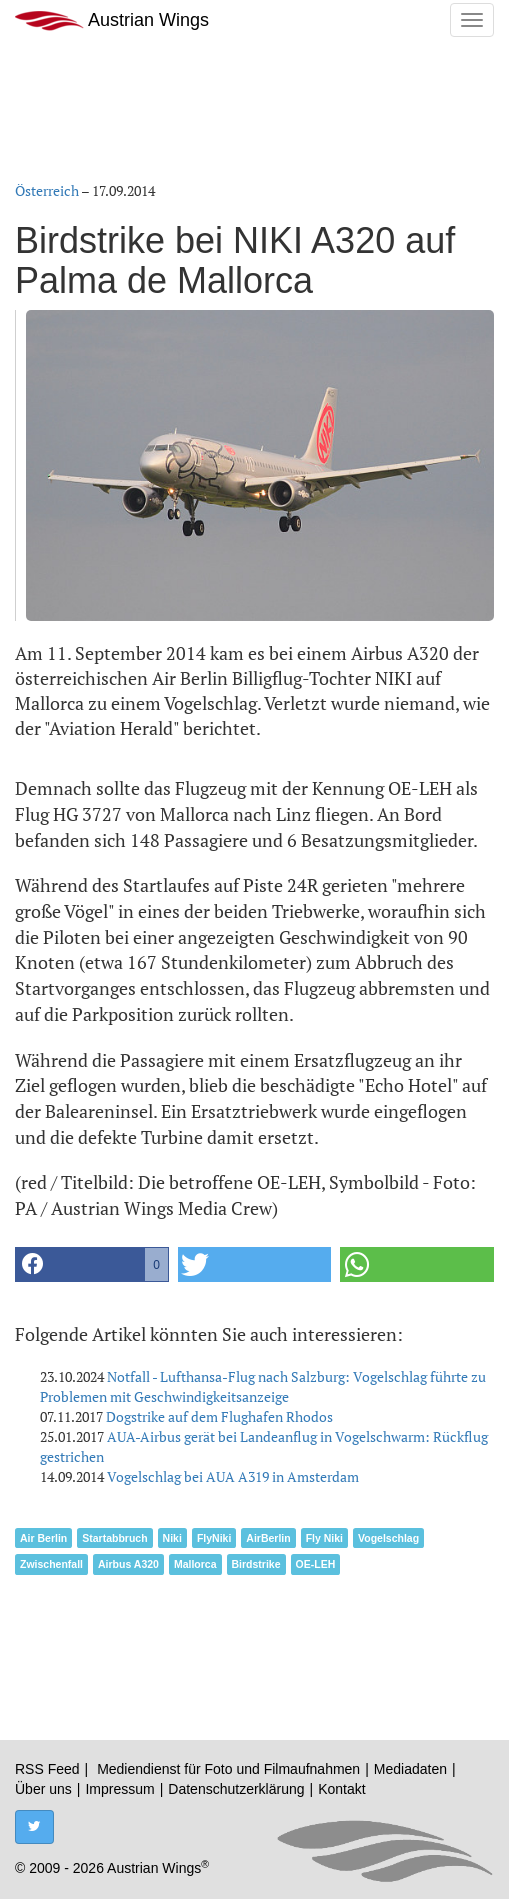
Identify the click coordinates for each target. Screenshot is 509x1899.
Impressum (119, 1789)
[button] (92, 1264)
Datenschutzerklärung (236, 1789)
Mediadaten (410, 1769)
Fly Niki (324, 1538)
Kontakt (341, 1789)
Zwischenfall (51, 1564)
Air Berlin (43, 1538)
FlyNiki (214, 1538)
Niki (172, 1538)
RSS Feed (47, 1769)
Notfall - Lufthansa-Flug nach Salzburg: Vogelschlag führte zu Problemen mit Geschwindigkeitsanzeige (263, 1386)
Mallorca (195, 1564)
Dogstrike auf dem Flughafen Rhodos (219, 1416)
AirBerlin (268, 1538)
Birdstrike (256, 1564)
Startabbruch (114, 1538)
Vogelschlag (388, 1538)
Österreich (47, 190)
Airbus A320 (128, 1564)
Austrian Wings (112, 20)
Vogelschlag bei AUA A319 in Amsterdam (233, 1476)
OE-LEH (316, 1564)
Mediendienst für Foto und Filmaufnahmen (228, 1769)
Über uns (43, 1789)
